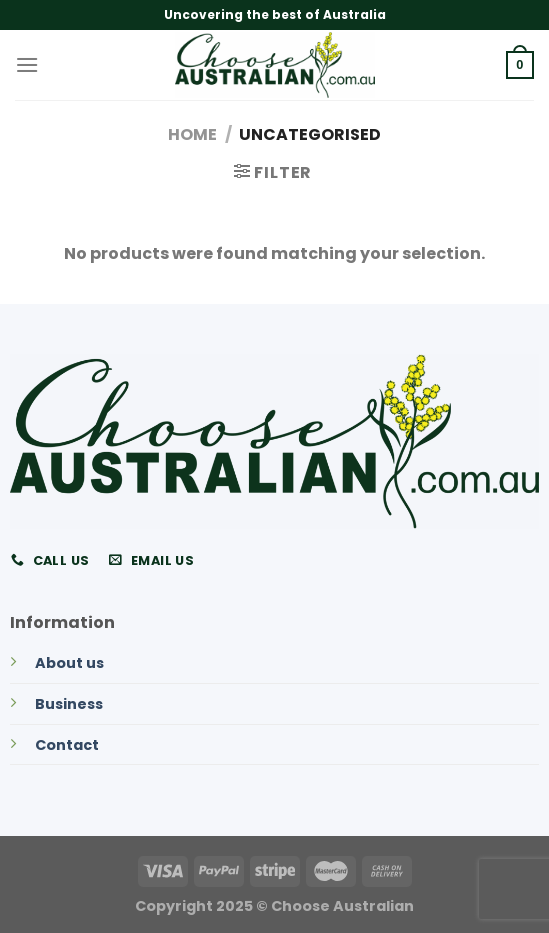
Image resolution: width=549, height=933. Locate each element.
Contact (67, 745)
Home (192, 134)
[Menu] (27, 64)
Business (69, 704)
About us (69, 663)
